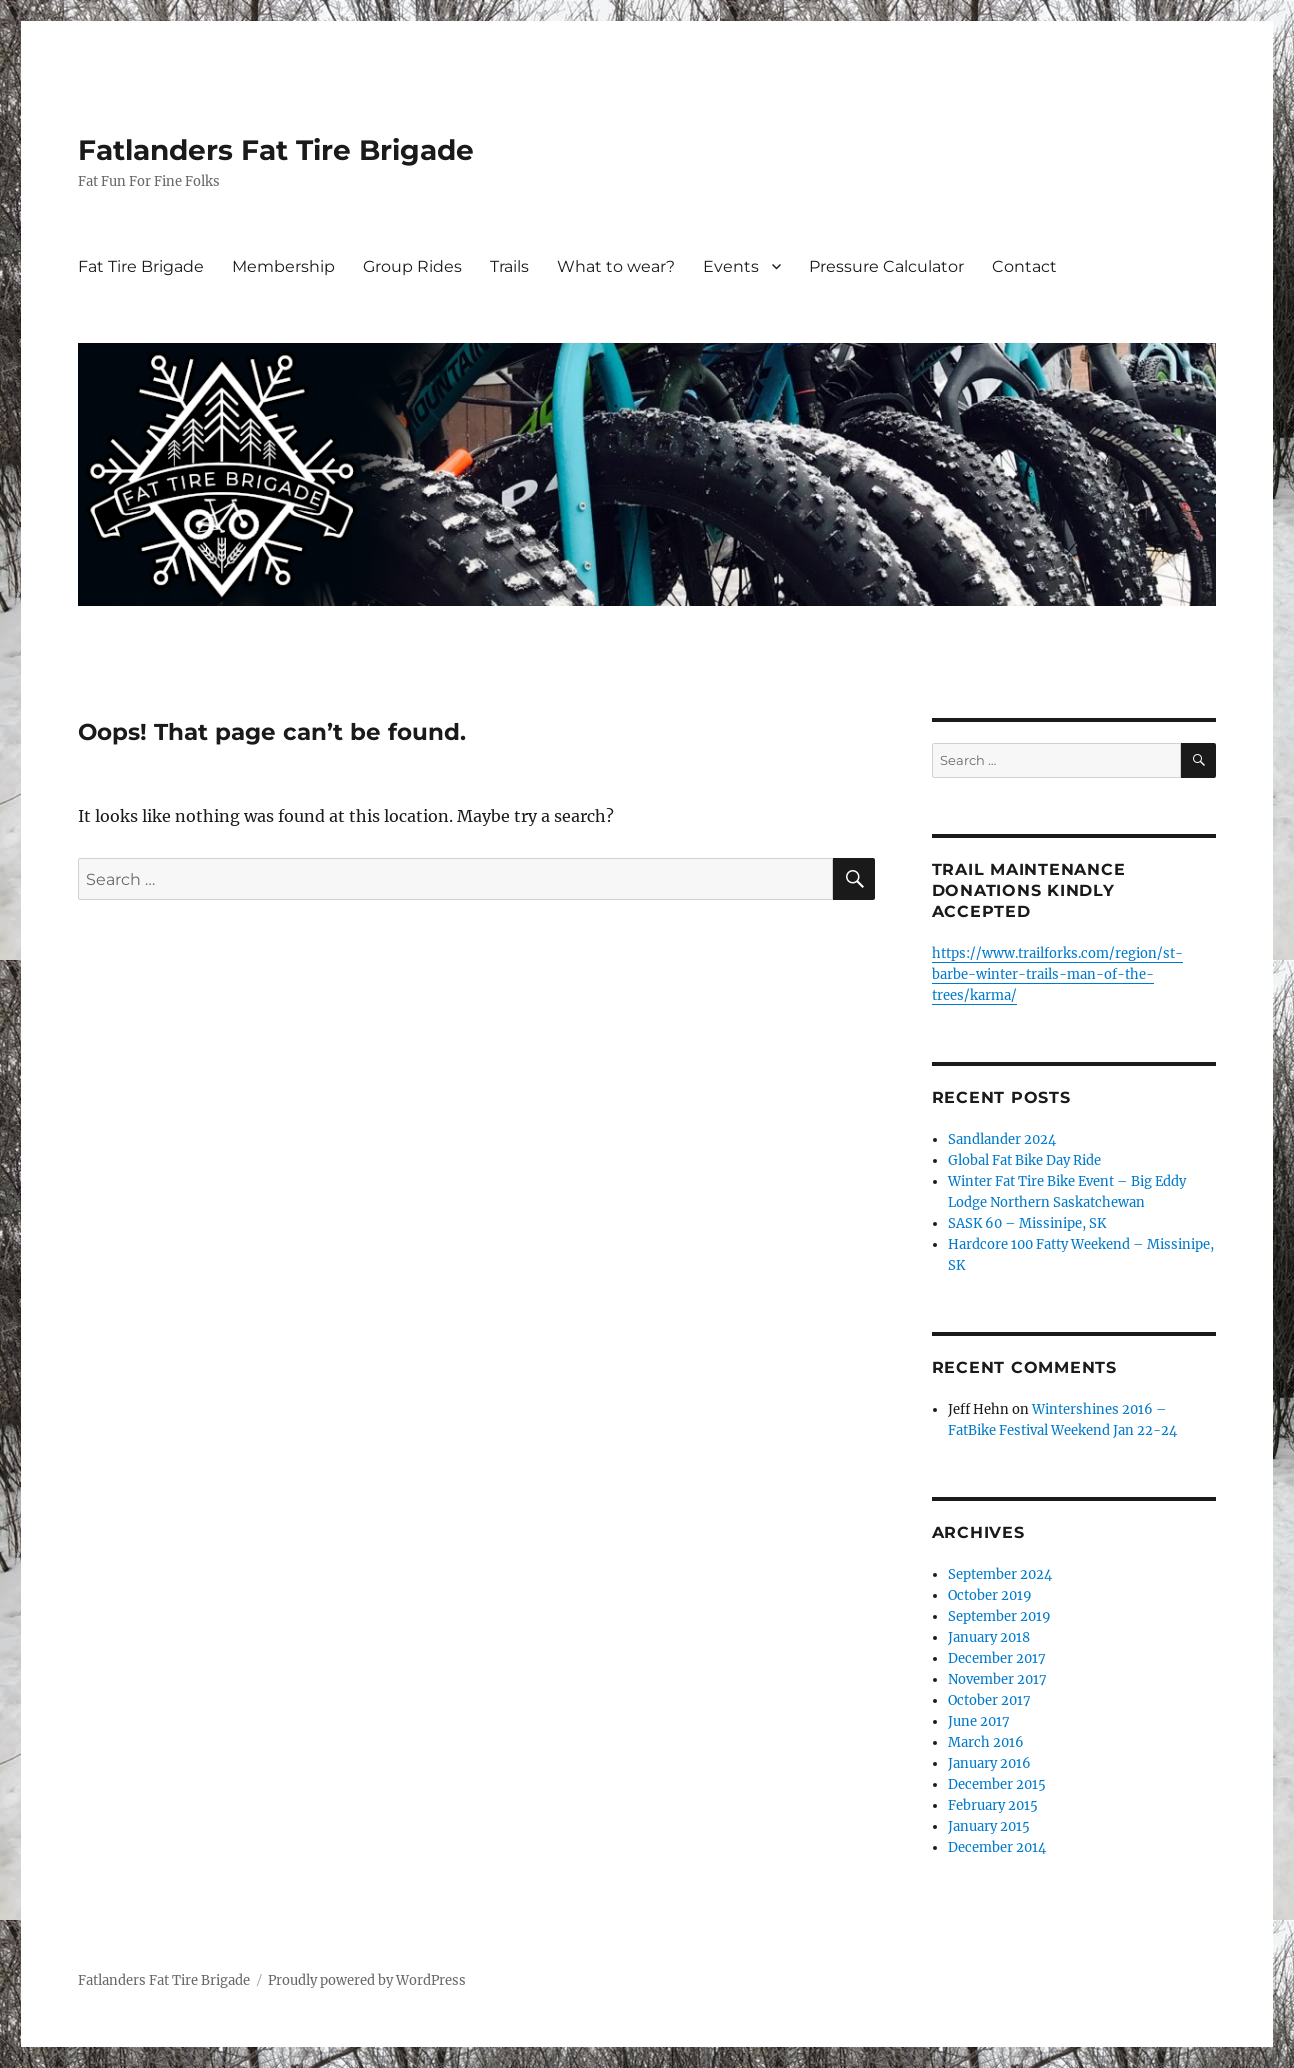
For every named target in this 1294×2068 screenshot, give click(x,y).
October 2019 (990, 1595)
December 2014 (997, 1847)
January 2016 (989, 1763)
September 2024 (1000, 1574)
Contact (1024, 266)
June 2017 (979, 1721)
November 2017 (997, 1679)
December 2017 (997, 1658)
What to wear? (616, 266)
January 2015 (989, 1826)
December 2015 (997, 1784)
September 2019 (999, 1616)
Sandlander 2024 (1002, 1139)
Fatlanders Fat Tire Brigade (276, 150)
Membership (283, 266)
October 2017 (989, 1700)
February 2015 (993, 1805)
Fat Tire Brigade (141, 266)
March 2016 (986, 1742)
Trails (509, 266)
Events (731, 266)
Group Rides (412, 266)
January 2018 (989, 1637)
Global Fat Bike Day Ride (1024, 1160)
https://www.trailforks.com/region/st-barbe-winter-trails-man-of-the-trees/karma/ (1057, 974)
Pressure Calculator (886, 266)
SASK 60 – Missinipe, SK (1027, 1223)
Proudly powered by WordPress (367, 1980)
